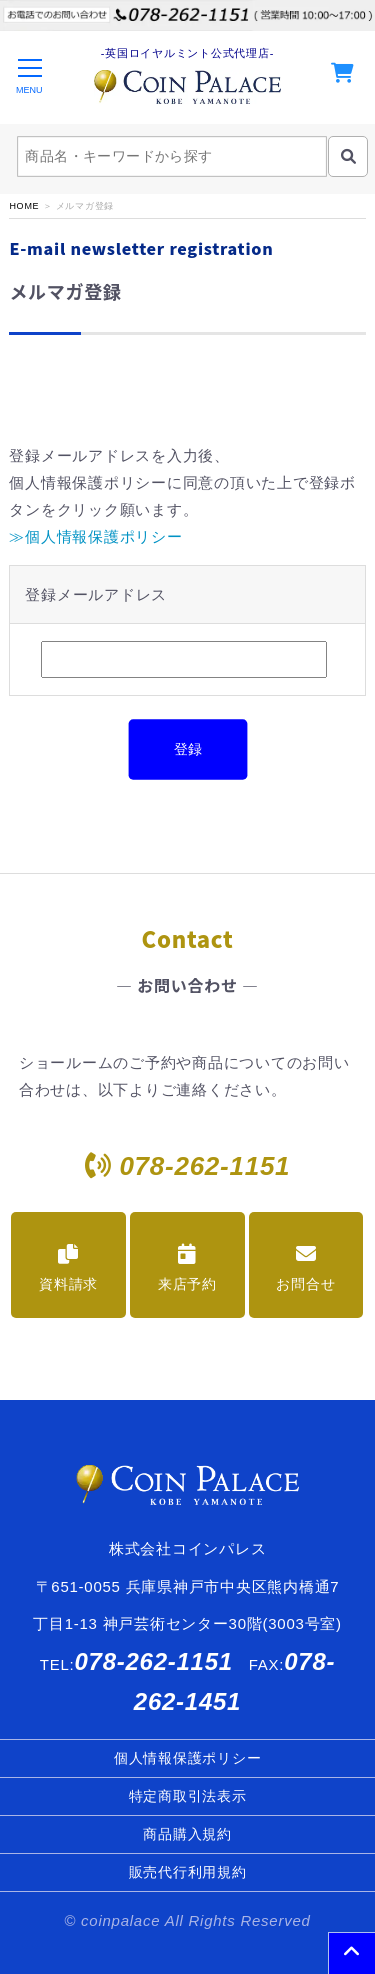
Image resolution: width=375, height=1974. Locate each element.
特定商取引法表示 (188, 1796)
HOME (24, 206)
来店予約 (187, 1268)
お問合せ (305, 1268)
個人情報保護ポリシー (188, 1758)
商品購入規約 (187, 1834)
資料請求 (68, 1268)
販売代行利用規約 (188, 1872)
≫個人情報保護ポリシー (95, 536)
